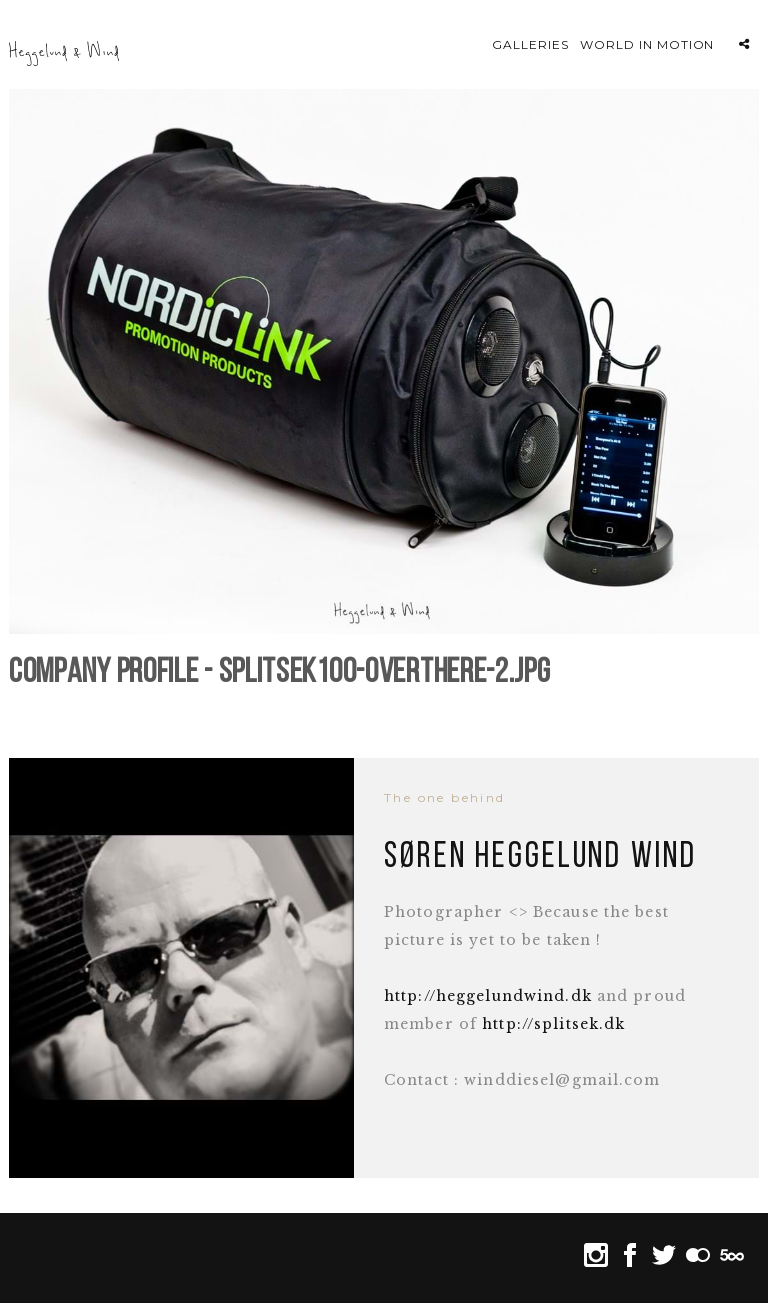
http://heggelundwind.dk (488, 996)
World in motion (647, 44)
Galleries (530, 44)
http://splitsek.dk (553, 1024)
